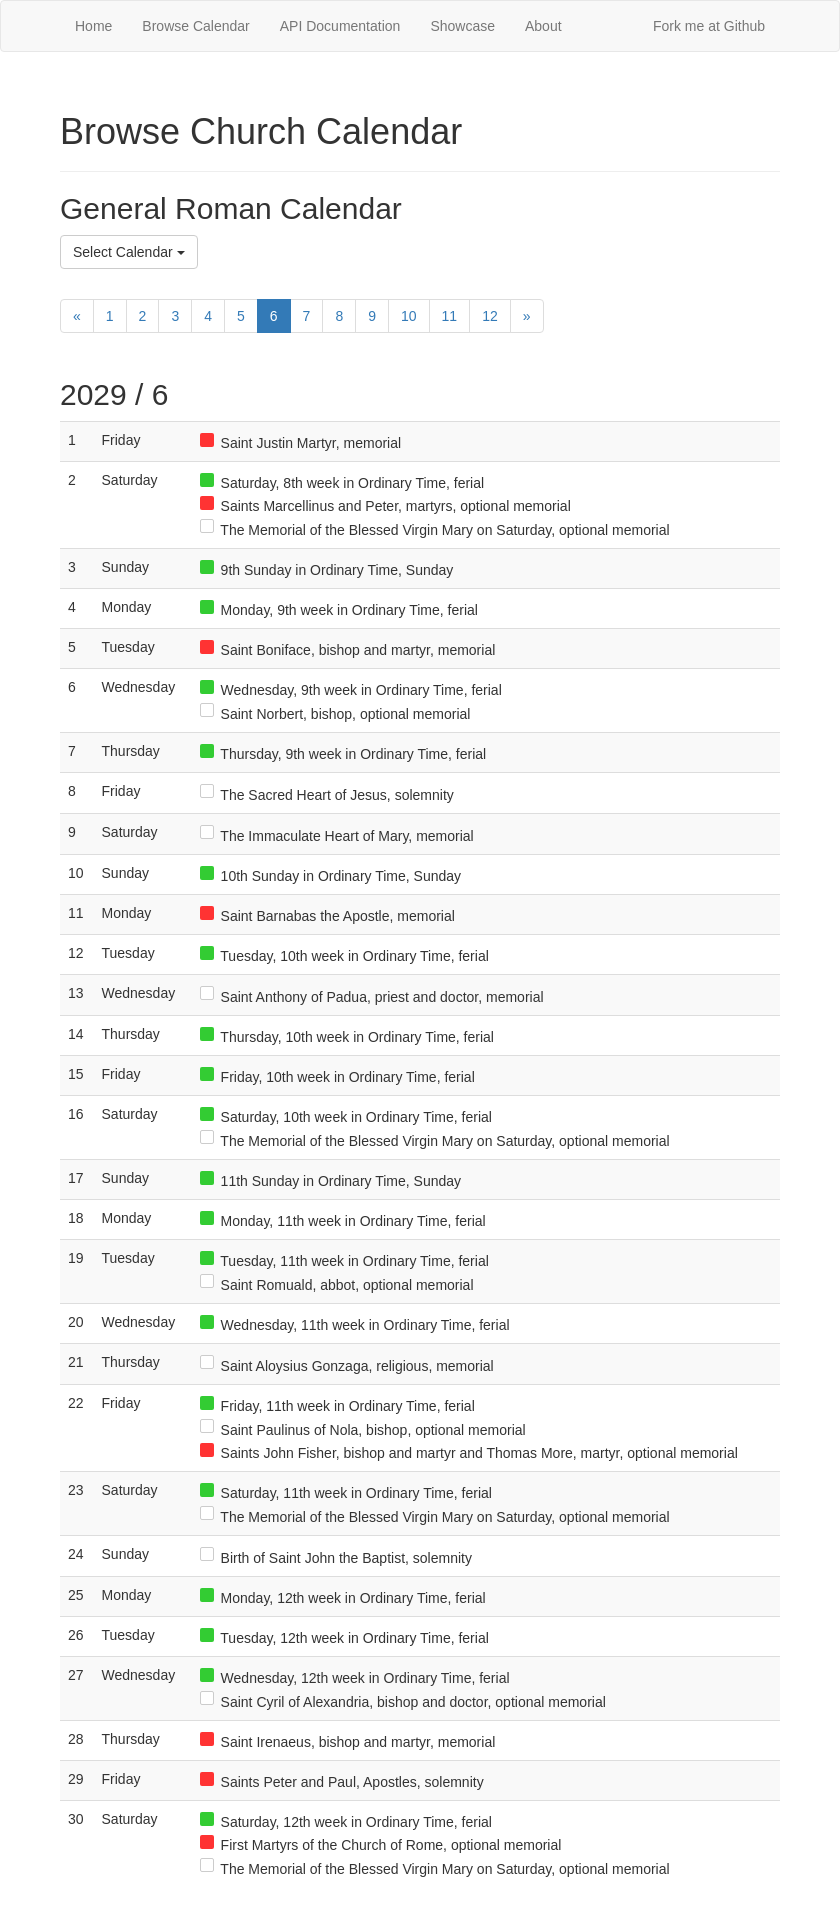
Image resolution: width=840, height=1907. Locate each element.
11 (450, 316)
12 (490, 316)
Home (93, 26)
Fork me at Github (709, 26)
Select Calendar (129, 252)
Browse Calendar (195, 26)
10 (409, 316)
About (543, 26)
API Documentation (340, 26)
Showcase (462, 26)
